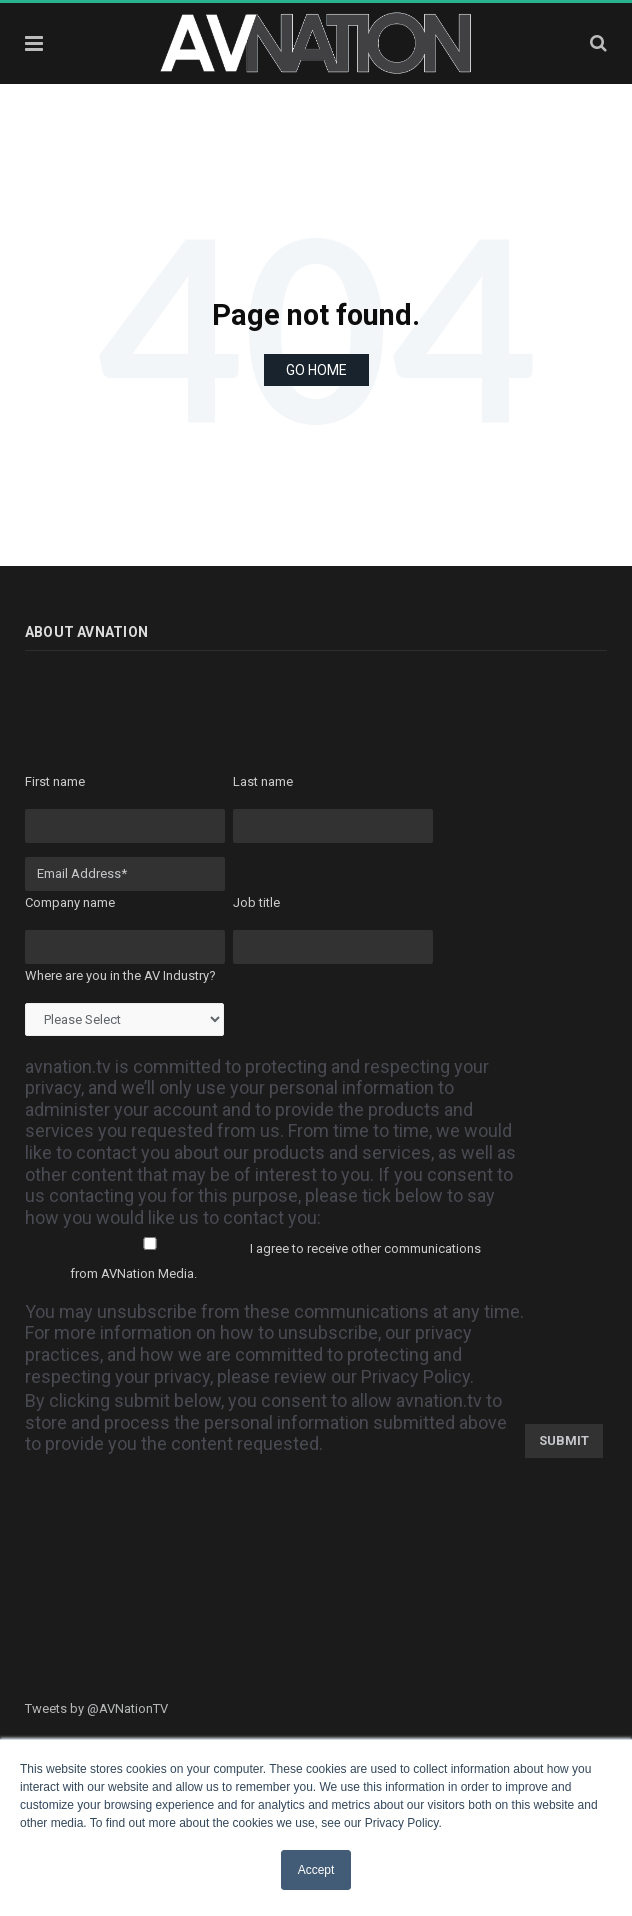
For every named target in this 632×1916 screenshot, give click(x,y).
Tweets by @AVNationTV (96, 1708)
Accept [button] (316, 1870)
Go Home (316, 370)
